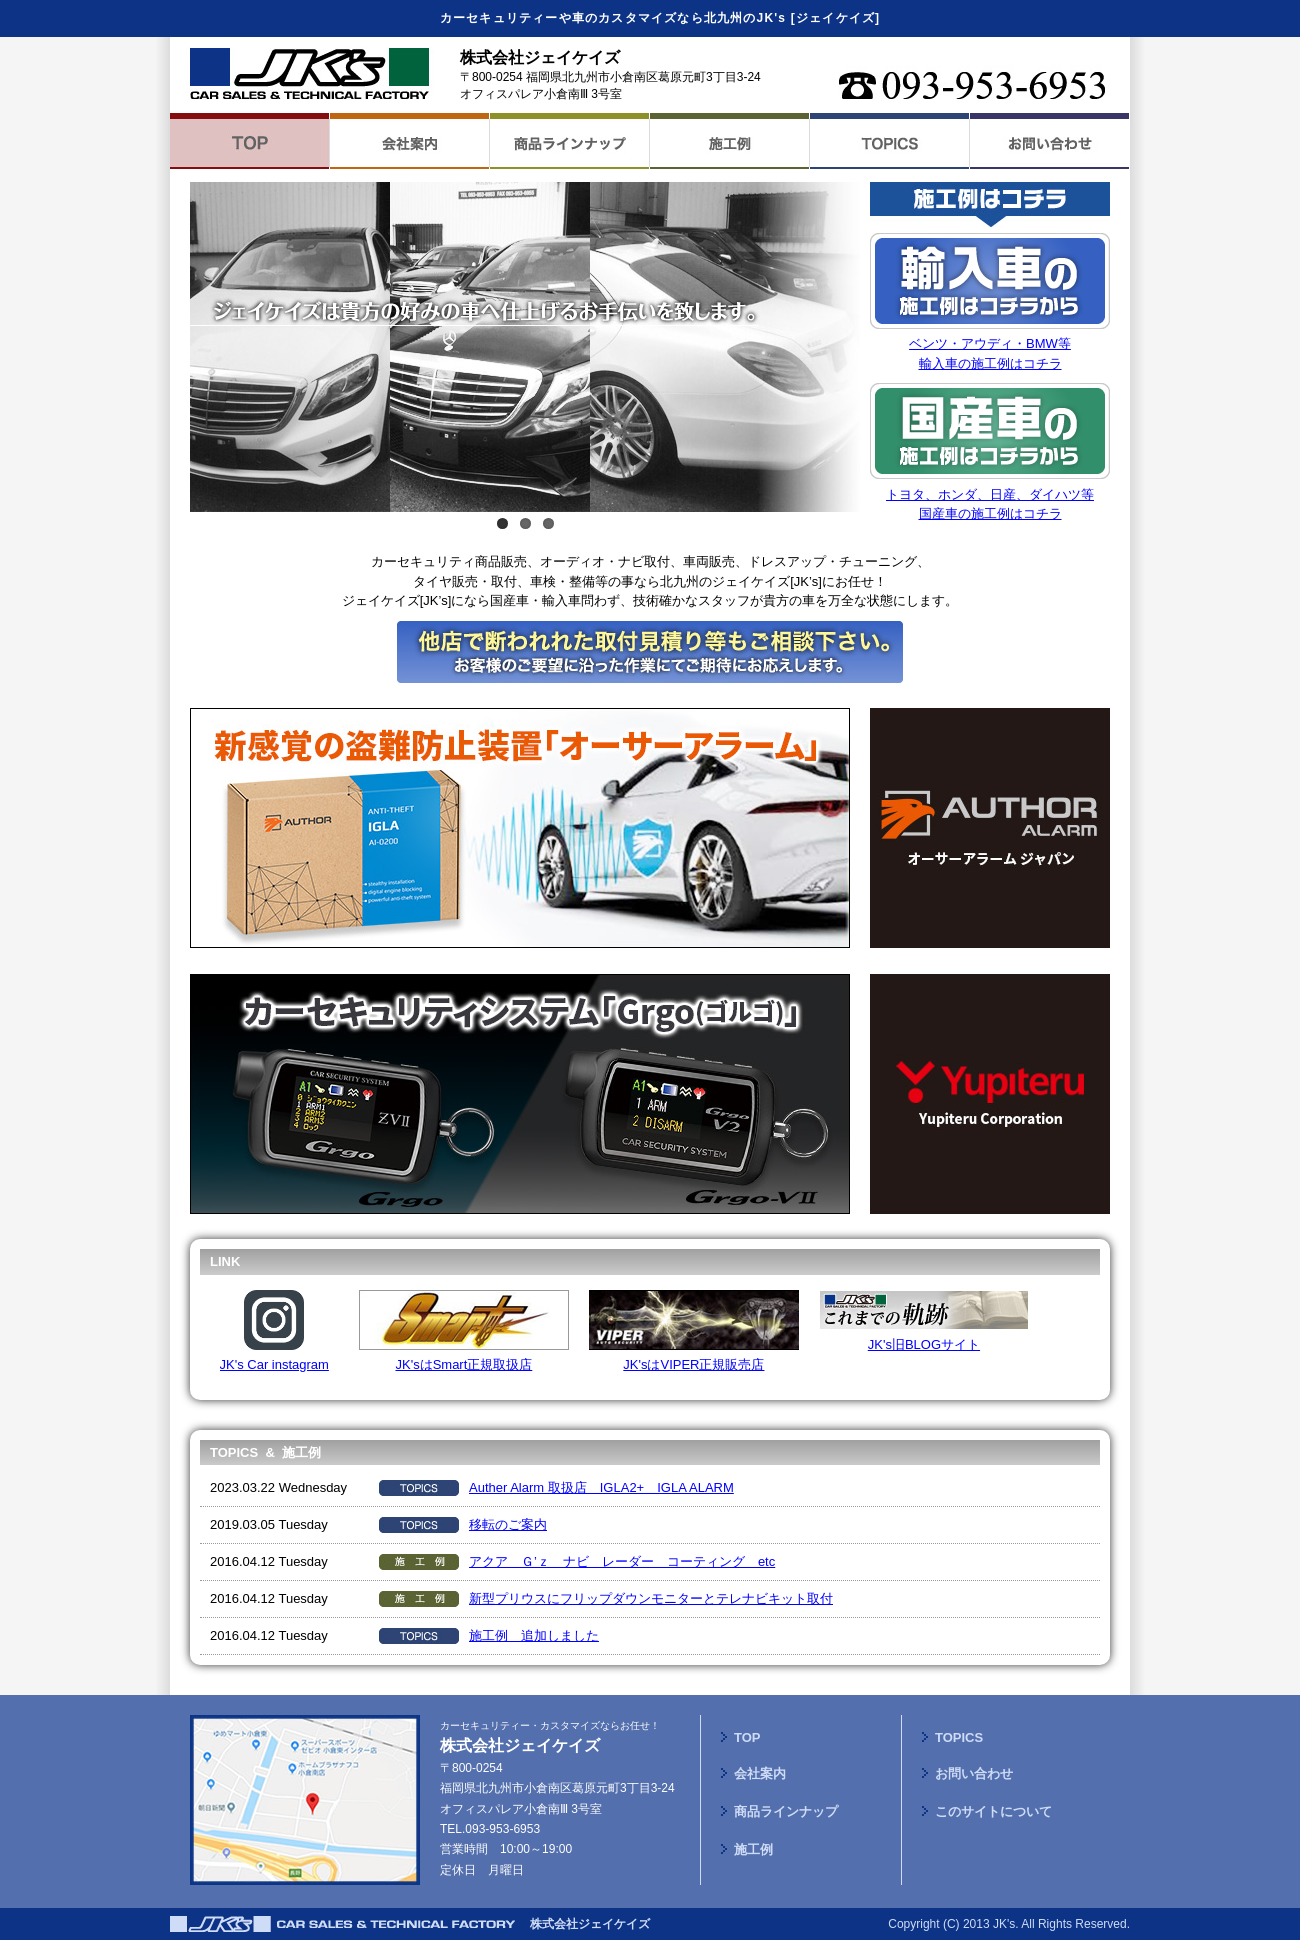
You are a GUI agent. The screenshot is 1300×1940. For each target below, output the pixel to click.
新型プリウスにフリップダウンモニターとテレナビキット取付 (651, 1598)
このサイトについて (993, 1811)
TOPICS (959, 1737)
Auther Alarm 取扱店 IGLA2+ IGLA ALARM (601, 1487)
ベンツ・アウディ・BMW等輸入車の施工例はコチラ (990, 344)
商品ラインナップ (786, 1811)
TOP (747, 1737)
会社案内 (760, 1773)
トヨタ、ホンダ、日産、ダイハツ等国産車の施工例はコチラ (990, 494)
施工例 (753, 1849)
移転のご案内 (508, 1524)
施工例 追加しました (534, 1635)
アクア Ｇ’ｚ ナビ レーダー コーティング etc (622, 1561)
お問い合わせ (974, 1773)
